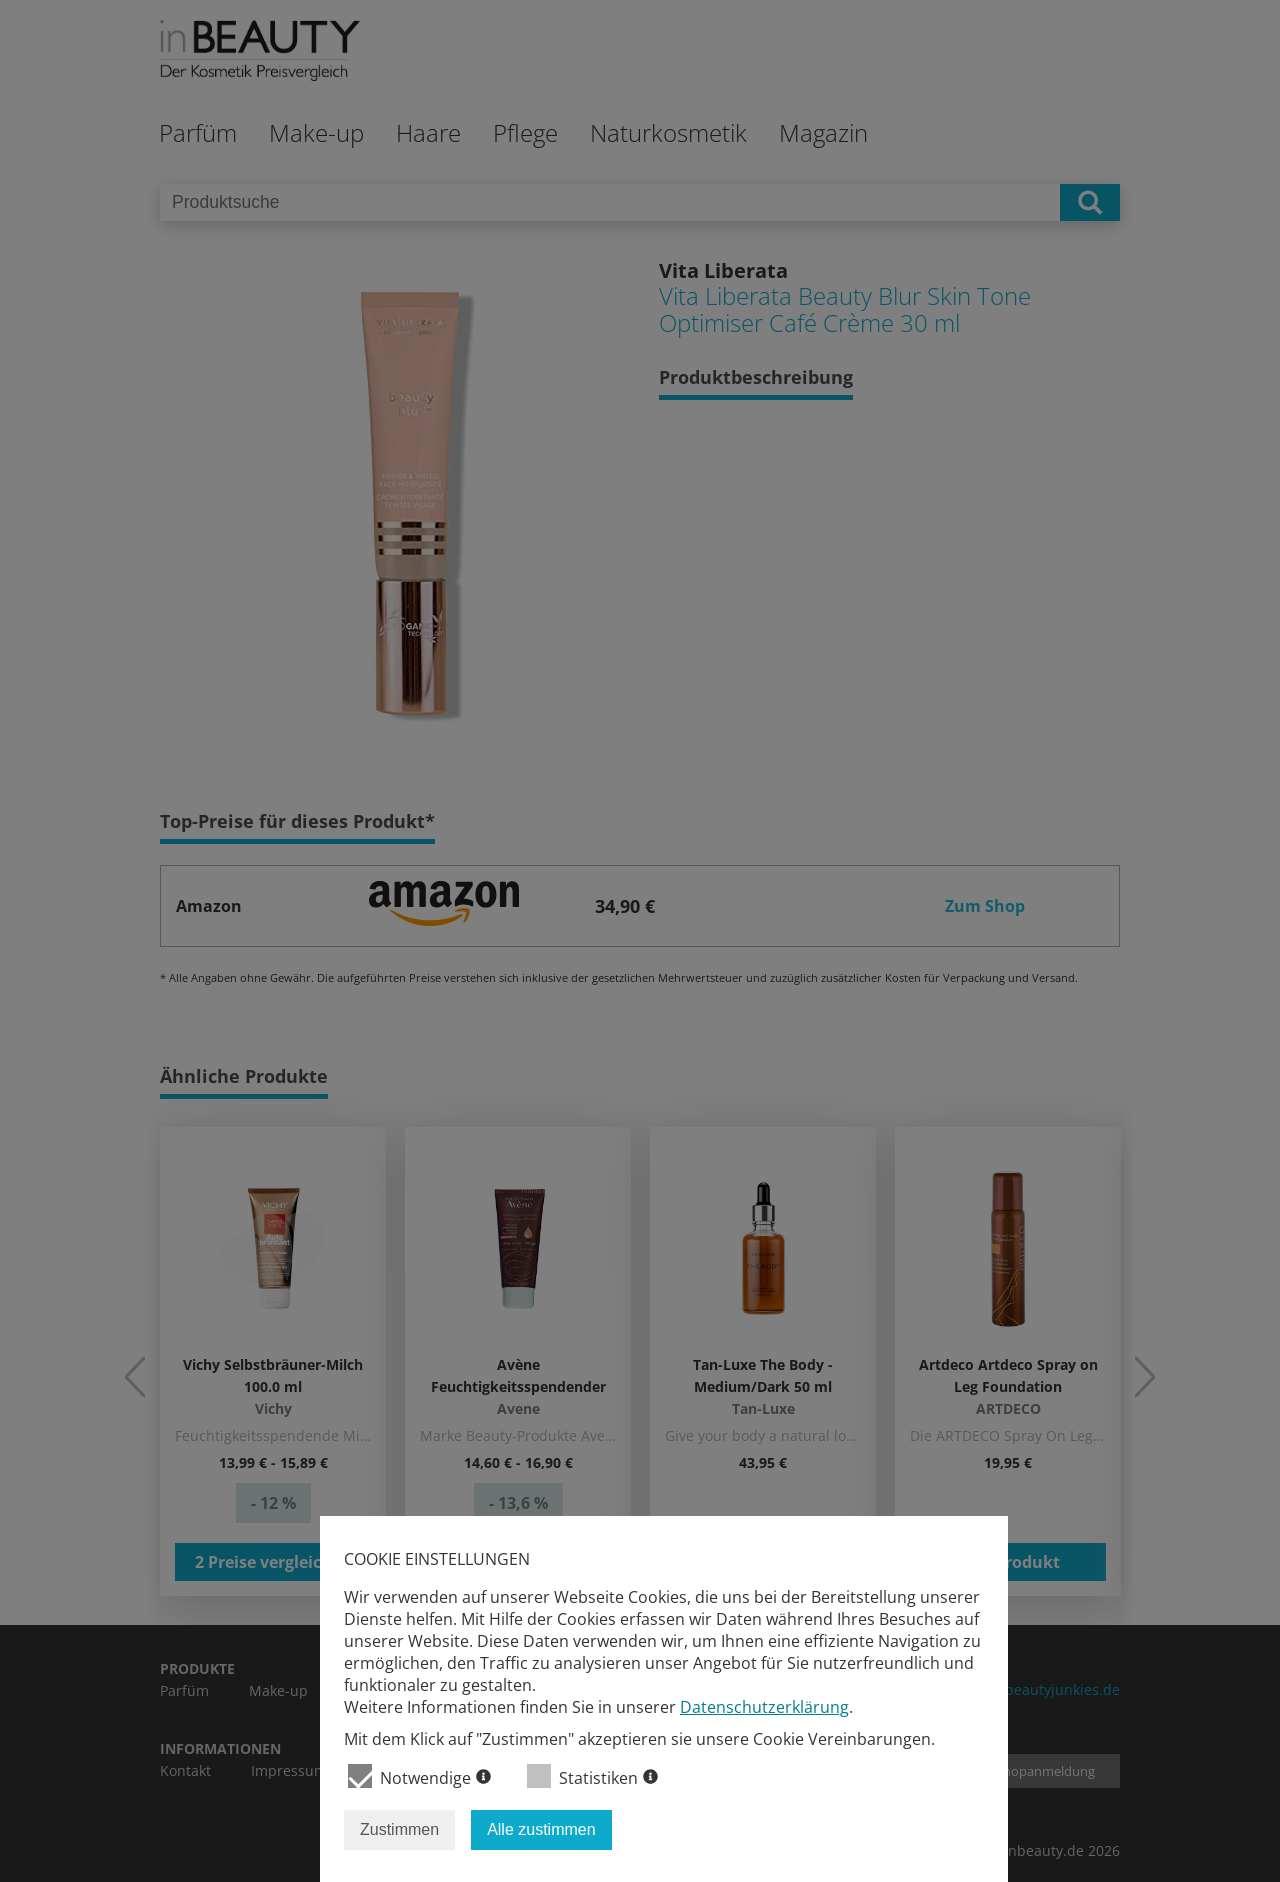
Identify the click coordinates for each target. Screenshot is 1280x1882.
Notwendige (419, 1776)
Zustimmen (399, 1829)
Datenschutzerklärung (764, 1707)
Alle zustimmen (541, 1829)
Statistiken (592, 1776)
